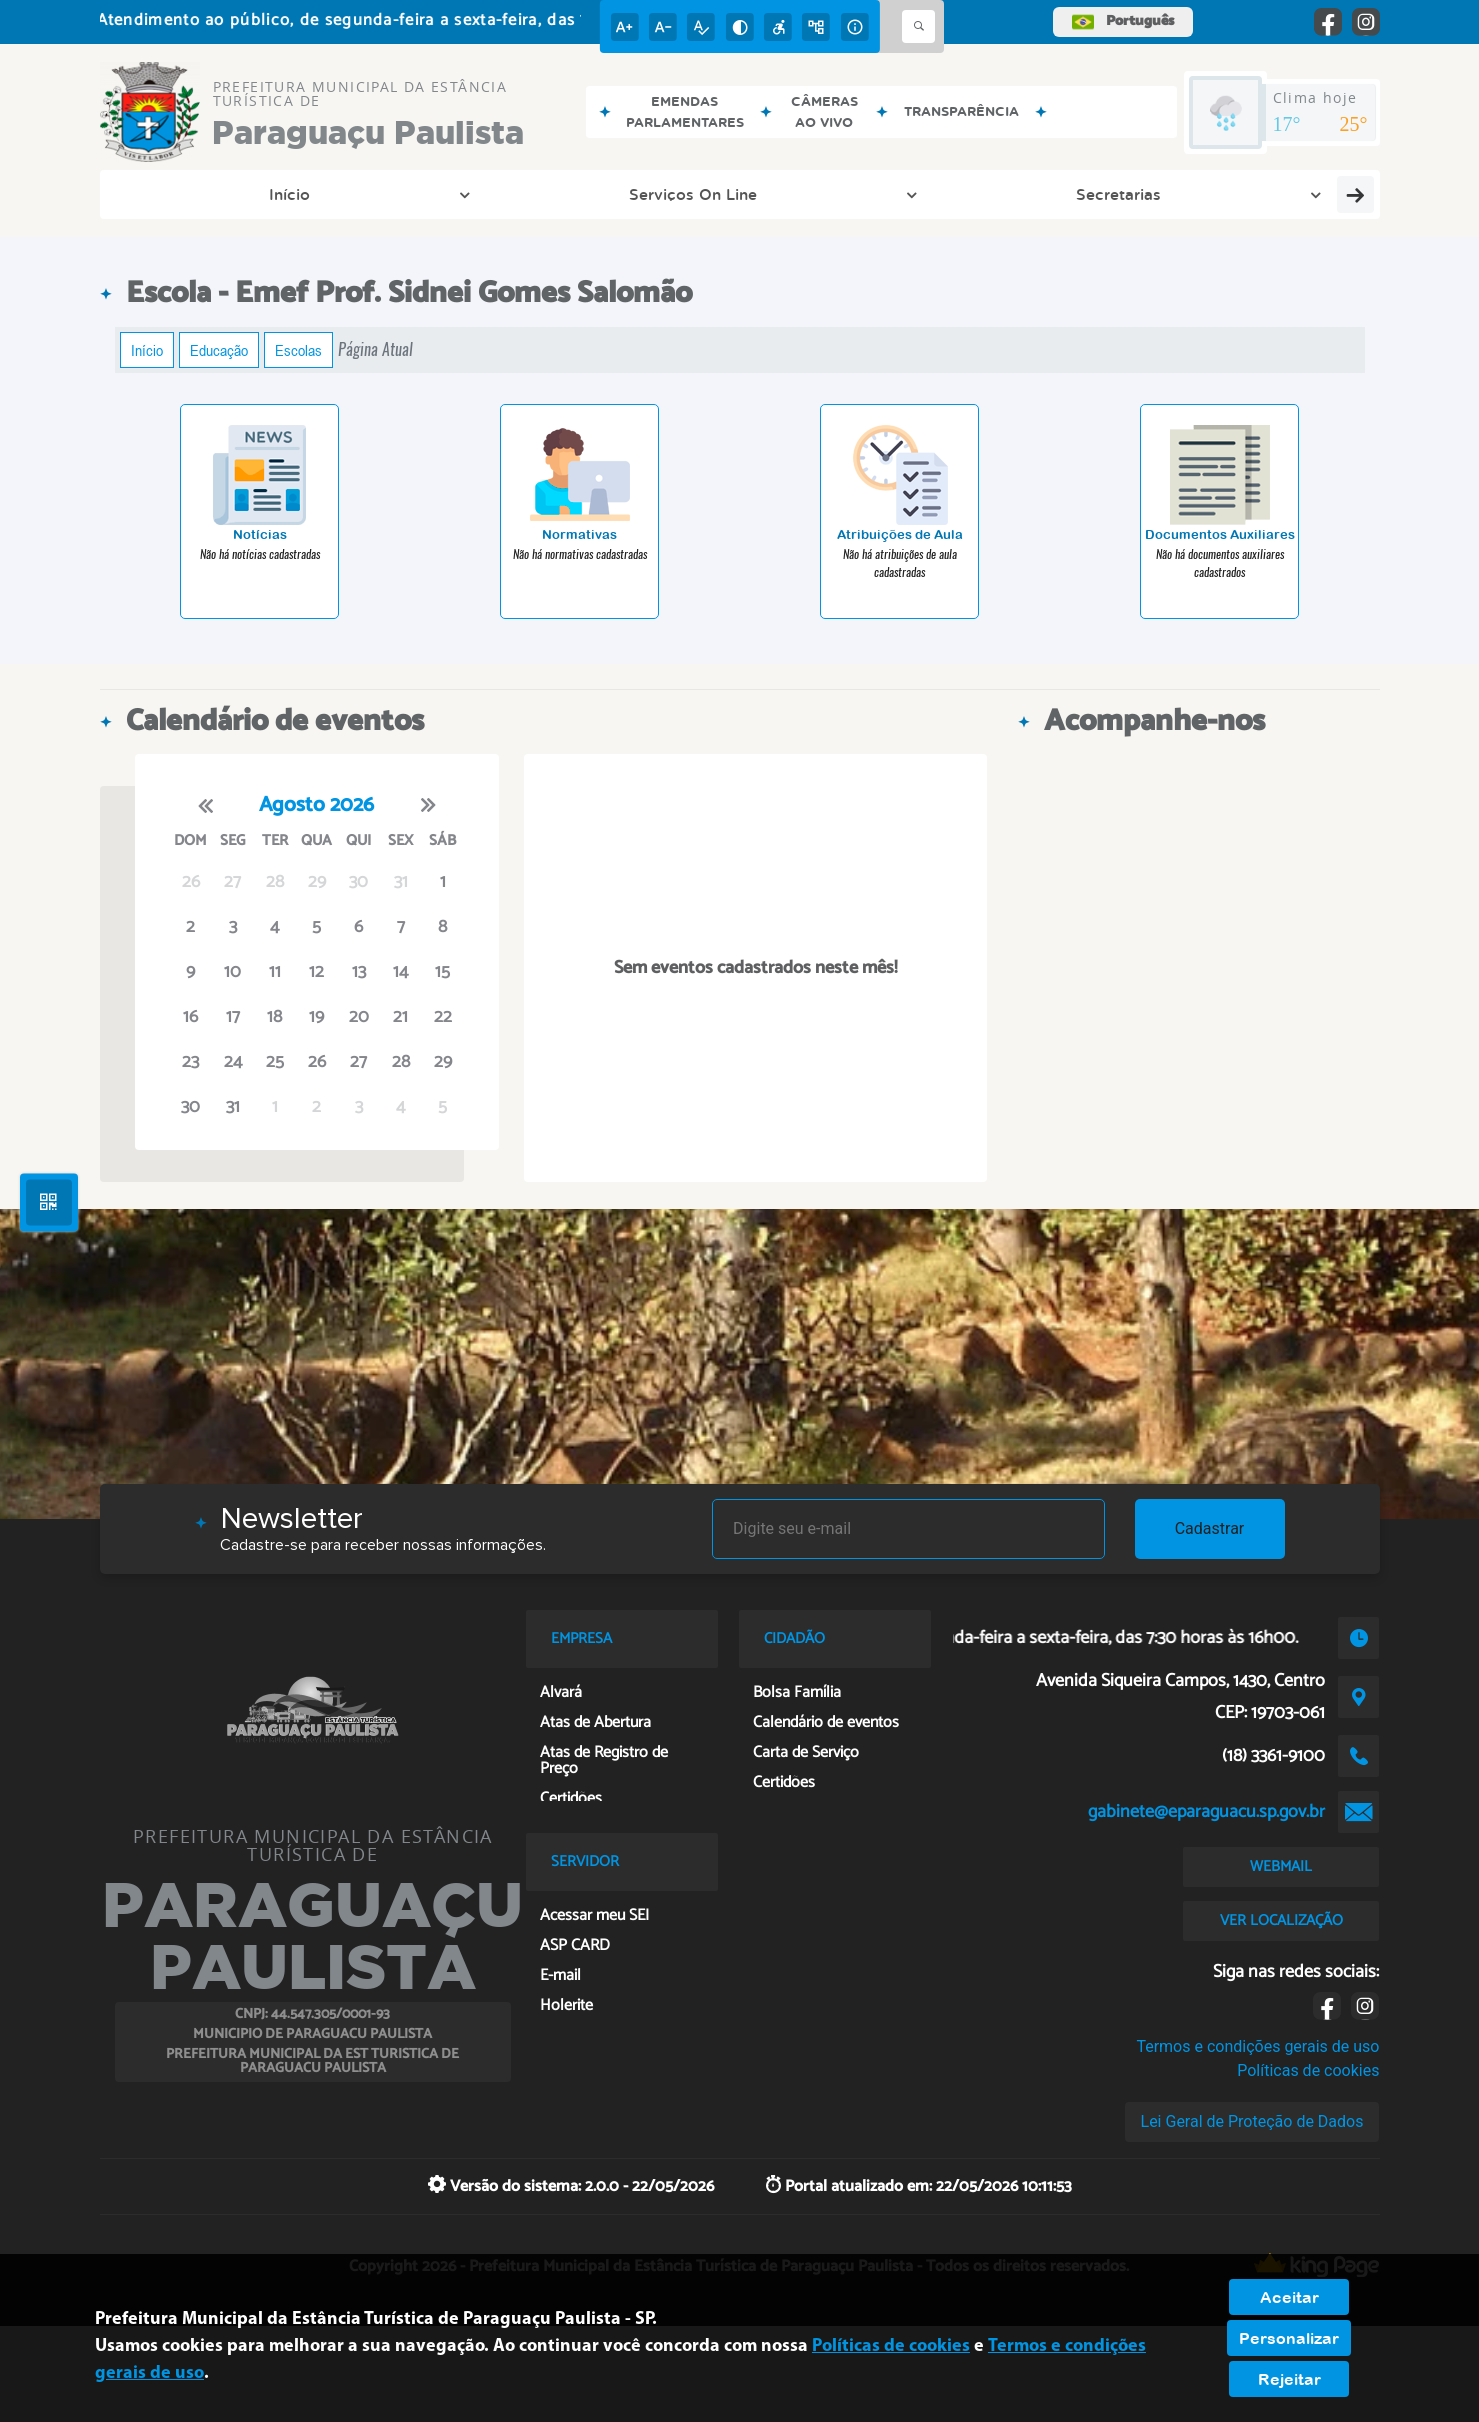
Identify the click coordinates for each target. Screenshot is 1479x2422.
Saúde (1305, 194)
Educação (219, 350)
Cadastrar (1210, 1528)
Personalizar (1289, 2338)
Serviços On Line (355, 194)
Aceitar (1289, 2297)
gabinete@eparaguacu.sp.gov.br (1206, 1812)
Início (188, 194)
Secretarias (543, 194)
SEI (1205, 194)
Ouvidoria (1074, 194)
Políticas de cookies (1308, 2070)
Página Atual (375, 349)
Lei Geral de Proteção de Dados (1252, 2121)
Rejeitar (1289, 2379)
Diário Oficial (699, 194)
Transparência (902, 194)
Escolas (298, 350)
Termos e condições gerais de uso (1257, 2046)
